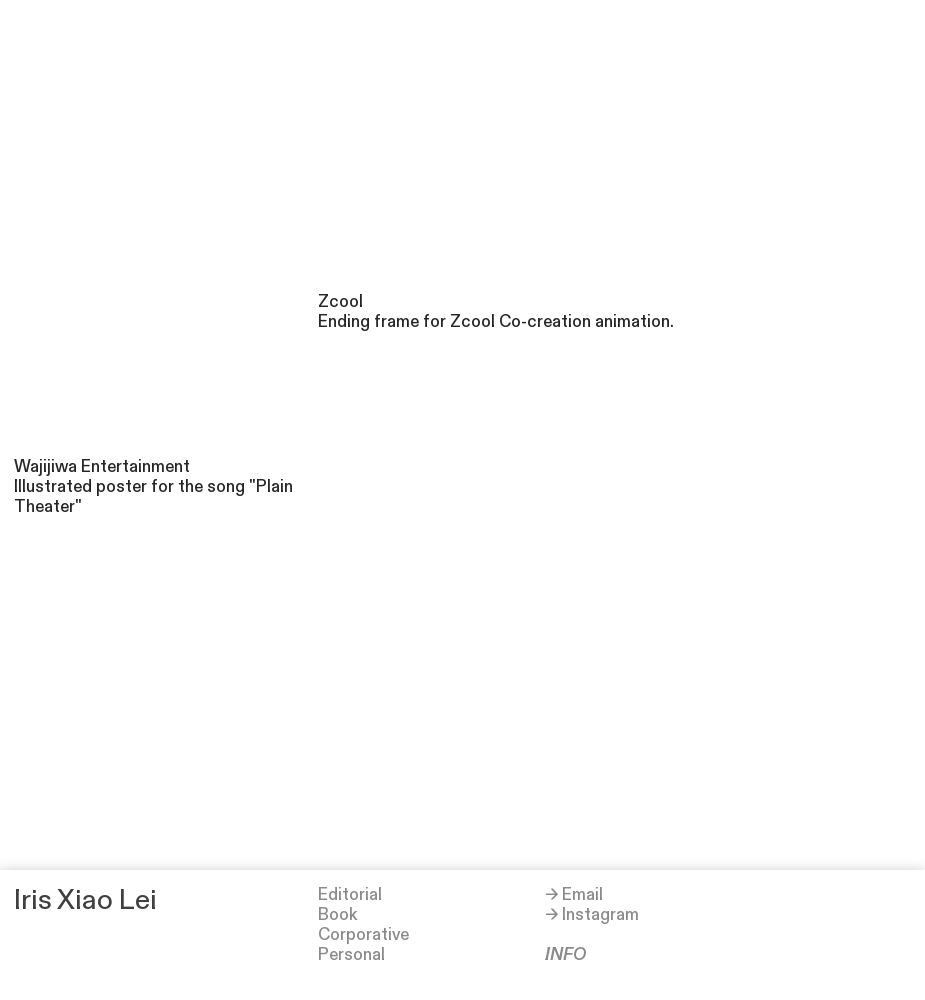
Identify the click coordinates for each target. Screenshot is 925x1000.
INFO (566, 955)
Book (337, 915)
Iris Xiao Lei (85, 900)
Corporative (363, 935)
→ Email (574, 895)
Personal (351, 955)
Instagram (600, 915)
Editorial (350, 895)
